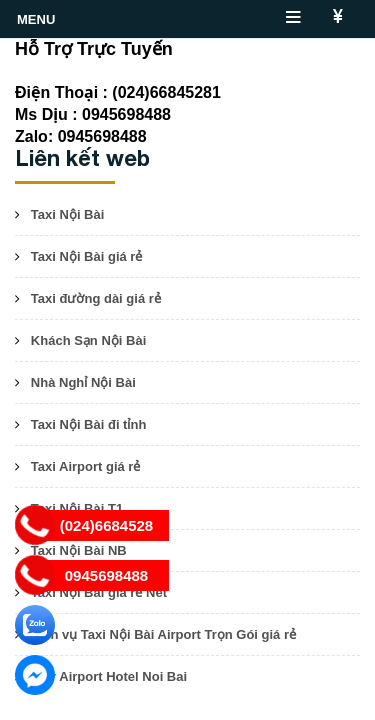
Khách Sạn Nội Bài (88, 340)
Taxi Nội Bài (68, 214)
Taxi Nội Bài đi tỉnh (89, 424)
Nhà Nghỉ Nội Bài (83, 382)
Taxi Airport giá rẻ (86, 466)
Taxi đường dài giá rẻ (96, 298)
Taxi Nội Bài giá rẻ (87, 256)
